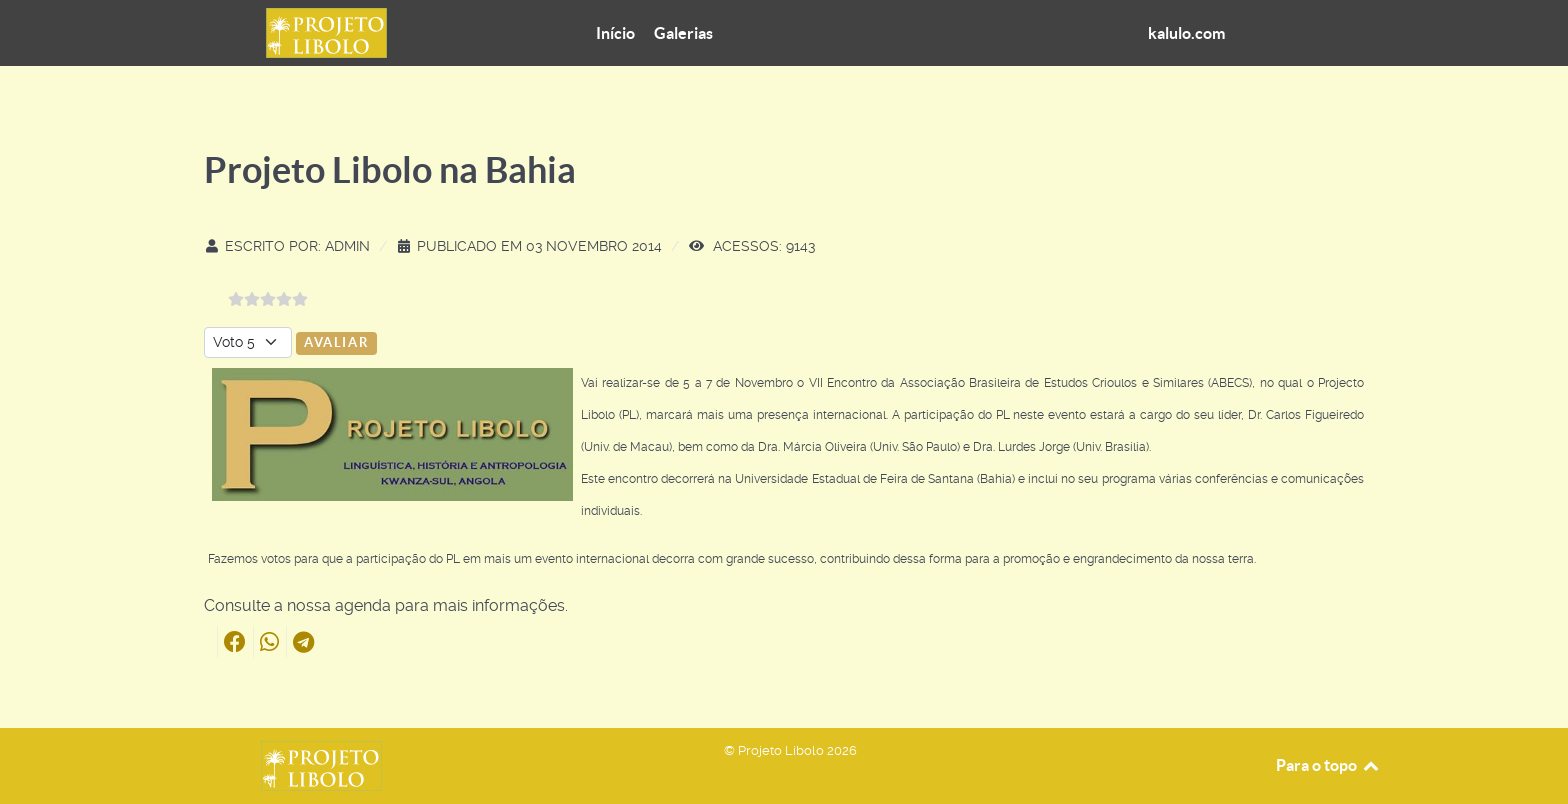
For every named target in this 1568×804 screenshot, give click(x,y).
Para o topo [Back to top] (1328, 765)
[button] (235, 642)
